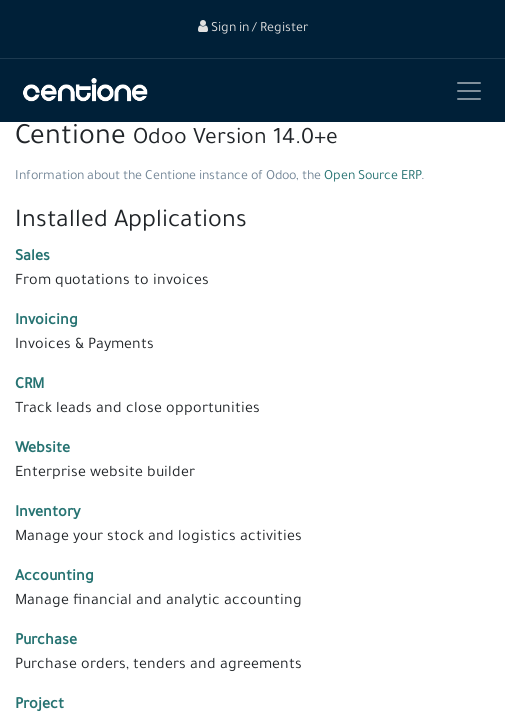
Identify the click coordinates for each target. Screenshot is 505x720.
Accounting (54, 578)
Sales (32, 258)
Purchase (46, 642)
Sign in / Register (253, 29)
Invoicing (46, 322)
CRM (29, 386)
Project (39, 706)
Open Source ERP (372, 177)
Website (42, 450)
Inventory (47, 514)
